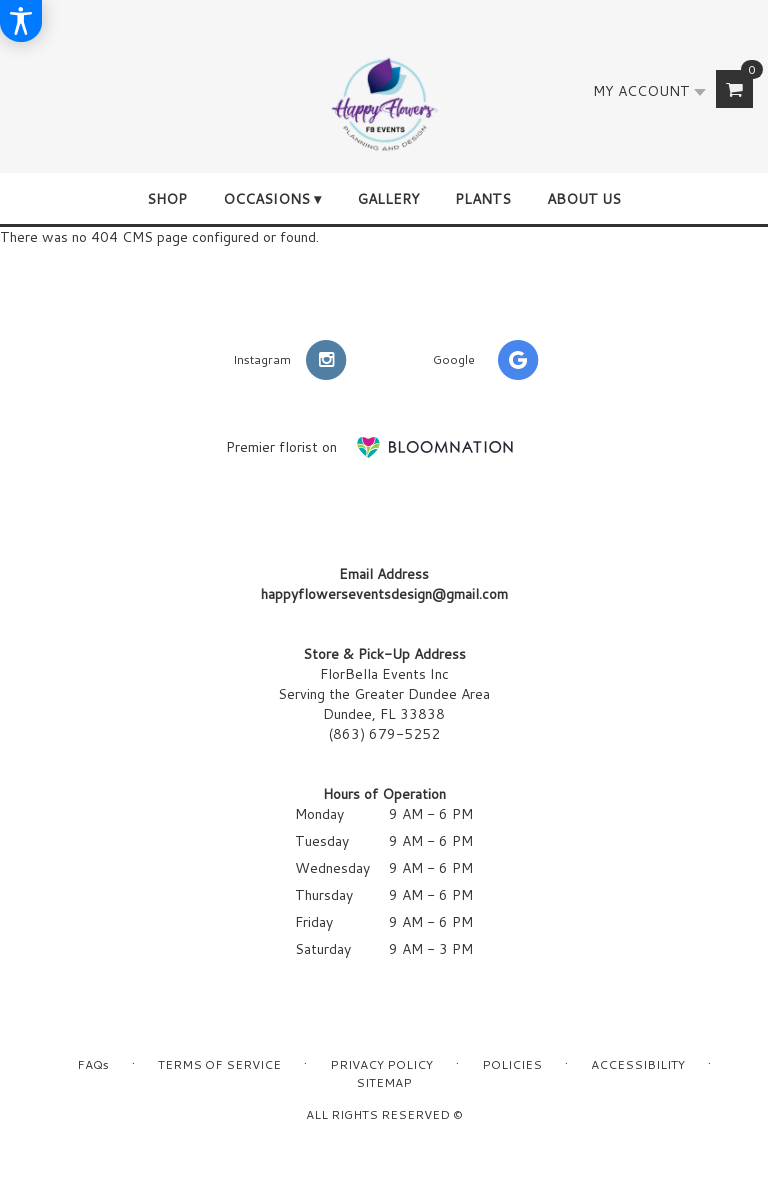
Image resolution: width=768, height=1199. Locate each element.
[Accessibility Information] (21, 21)
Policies (512, 1064)
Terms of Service (219, 1064)
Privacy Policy (381, 1064)
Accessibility (638, 1064)
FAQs (93, 1064)
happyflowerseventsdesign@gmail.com (384, 594)
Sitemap (384, 1082)
